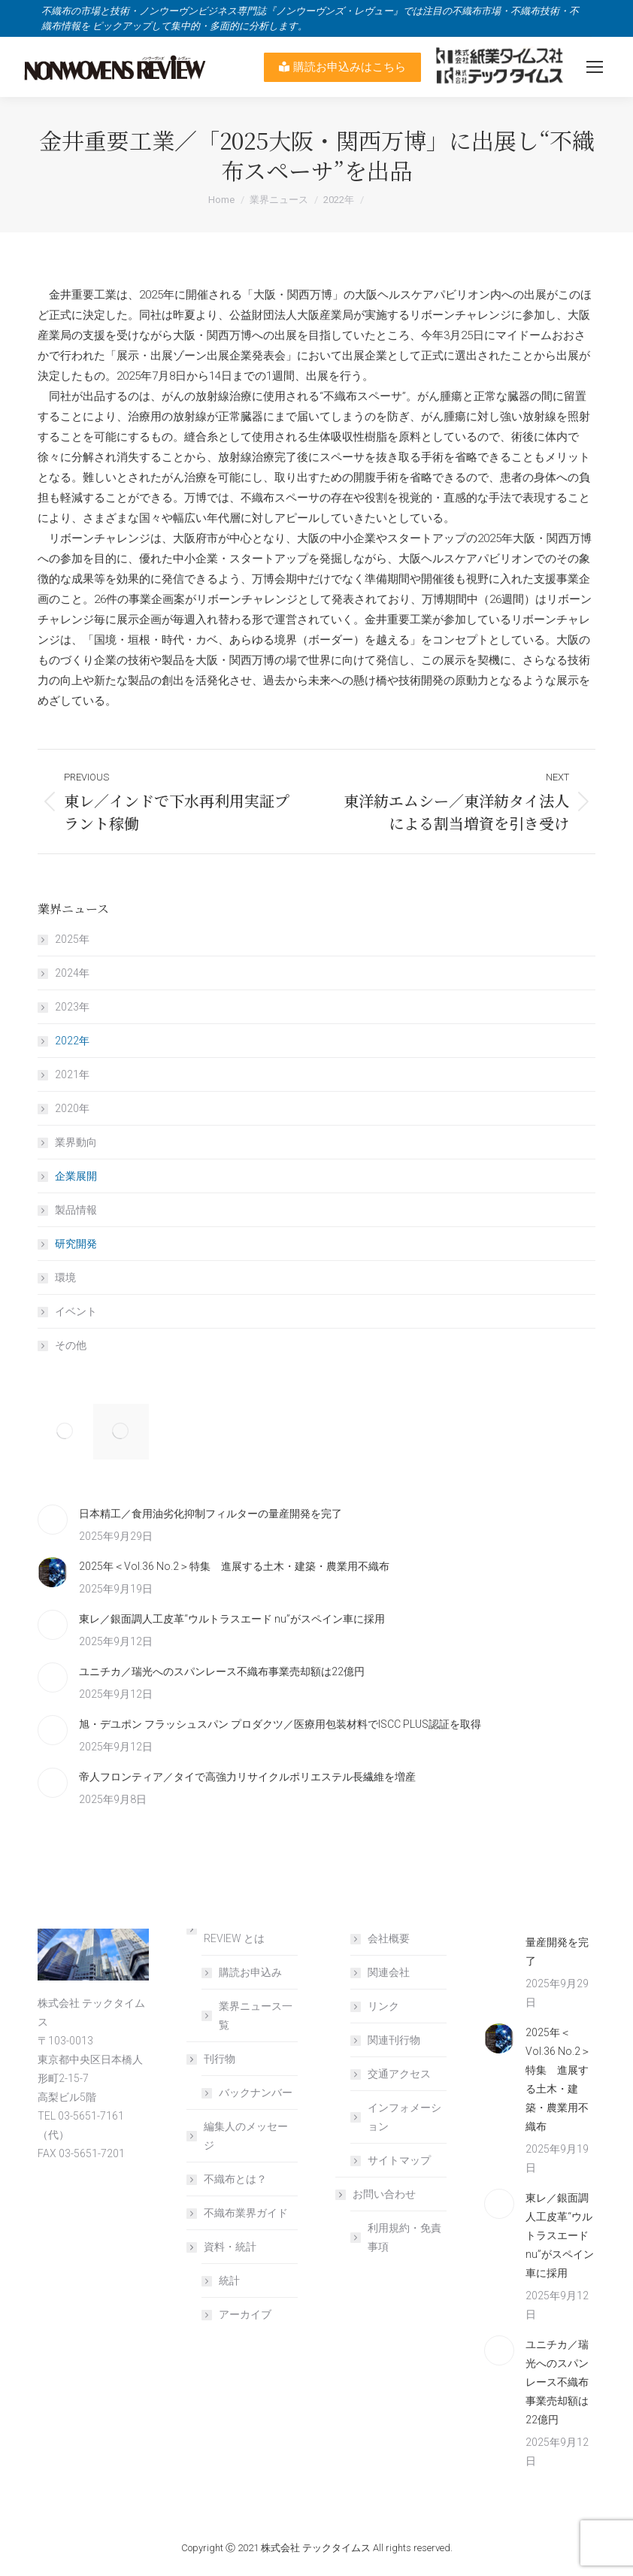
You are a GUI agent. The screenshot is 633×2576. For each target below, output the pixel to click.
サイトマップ (399, 2160)
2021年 (72, 1074)
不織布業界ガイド (246, 2213)
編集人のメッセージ (246, 2135)
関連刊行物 (394, 2040)
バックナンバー (255, 2093)
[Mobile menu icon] (594, 67)
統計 (229, 2280)
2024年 (72, 973)
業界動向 (76, 1142)
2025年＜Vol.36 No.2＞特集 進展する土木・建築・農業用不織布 (234, 1566)
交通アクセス (399, 2074)
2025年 (72, 939)
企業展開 (76, 1176)
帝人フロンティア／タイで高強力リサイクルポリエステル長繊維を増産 (247, 1777)
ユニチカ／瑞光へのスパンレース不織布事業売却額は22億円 (222, 1671)
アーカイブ (245, 2314)
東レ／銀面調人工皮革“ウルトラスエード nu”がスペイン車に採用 (232, 1619)
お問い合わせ (377, 2194)
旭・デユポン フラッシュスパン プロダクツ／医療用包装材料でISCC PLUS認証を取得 (280, 1724)
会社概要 (389, 1938)
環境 (65, 1277)
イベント (76, 1311)
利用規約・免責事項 (404, 2237)
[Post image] (53, 1520)
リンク (383, 2006)
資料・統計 (222, 2247)
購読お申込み (250, 1972)
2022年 (72, 1041)
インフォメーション (404, 2117)
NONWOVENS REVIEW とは (230, 1929)
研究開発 (76, 1244)
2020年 (72, 1108)
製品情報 (76, 1210)
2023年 (72, 1007)
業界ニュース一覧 (255, 2015)
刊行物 (212, 2059)
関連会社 (389, 1972)
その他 (70, 1345)
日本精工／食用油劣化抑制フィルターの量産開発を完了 (210, 1514)
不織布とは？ (235, 2179)
